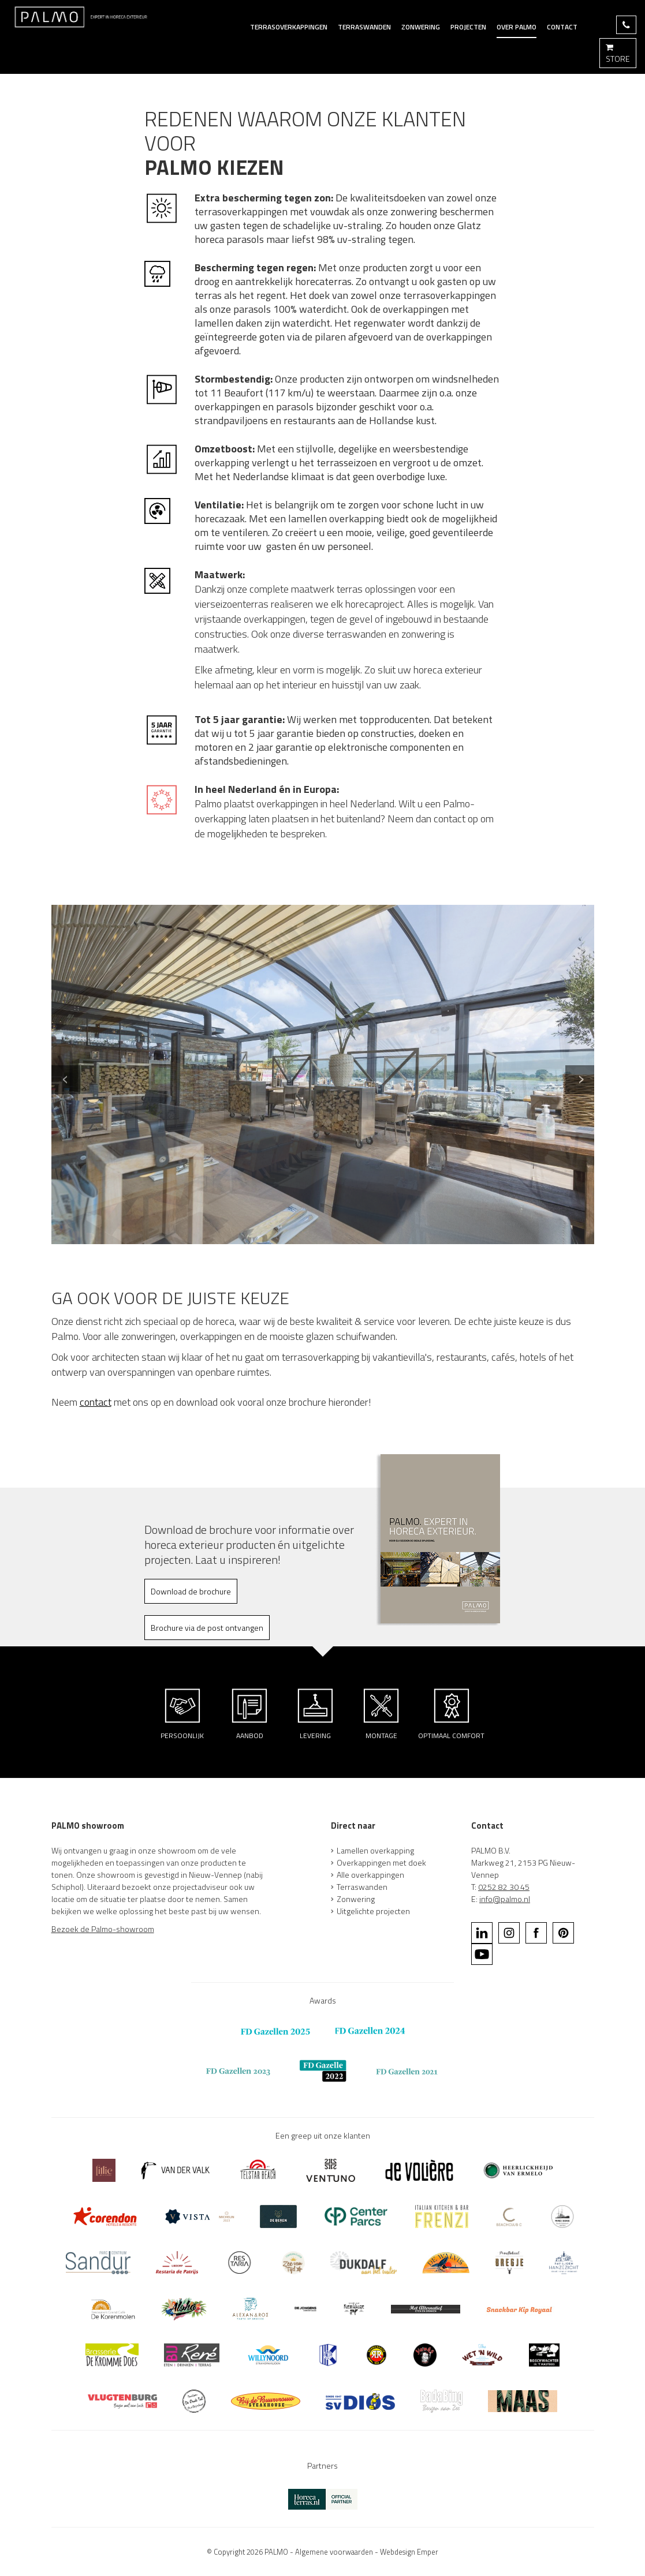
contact (95, 1402)
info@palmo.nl (504, 1899)
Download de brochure (191, 1591)
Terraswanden (362, 1887)
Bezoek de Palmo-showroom (102, 1929)
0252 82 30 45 (504, 1887)
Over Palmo (516, 26)
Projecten (468, 26)
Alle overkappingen (370, 1875)
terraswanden (364, 26)
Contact (562, 26)
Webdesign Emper (409, 2552)
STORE (618, 53)
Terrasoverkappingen (288, 26)
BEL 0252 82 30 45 (626, 25)
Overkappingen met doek (381, 1862)
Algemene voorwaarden (334, 2552)
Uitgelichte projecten (373, 1911)
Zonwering (420, 26)
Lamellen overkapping (375, 1850)
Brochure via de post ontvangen (207, 1628)
